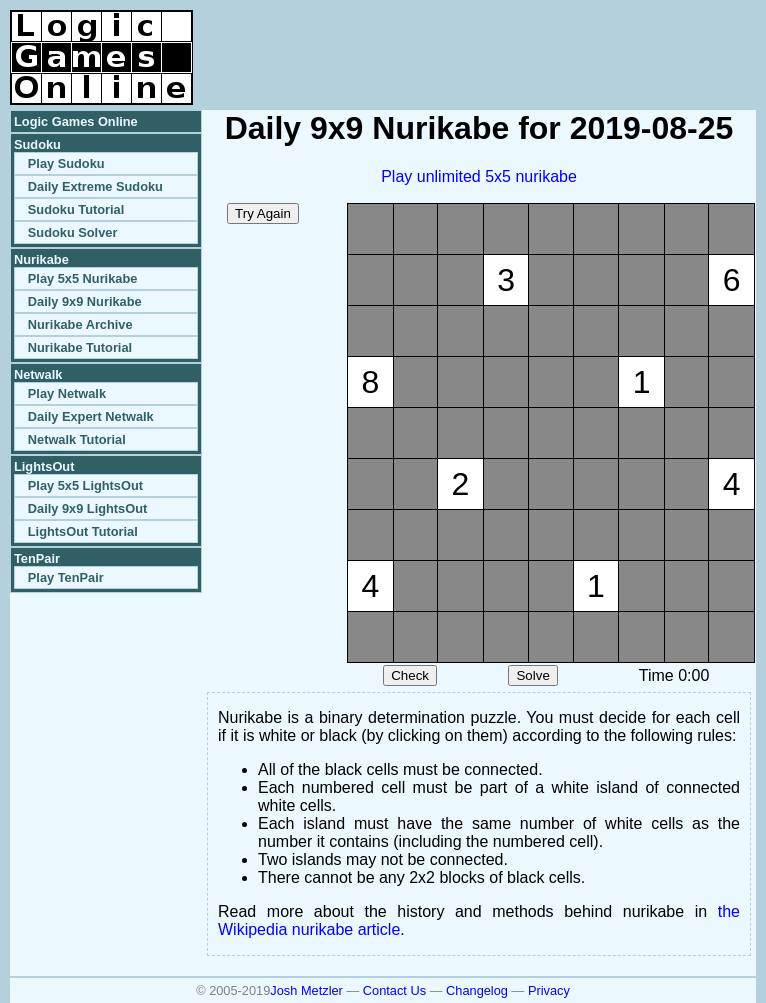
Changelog (477, 990)
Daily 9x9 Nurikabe (85, 301)
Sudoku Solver (73, 232)
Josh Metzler (306, 990)
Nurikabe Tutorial (80, 347)
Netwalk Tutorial (77, 439)
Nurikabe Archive (80, 324)
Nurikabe (41, 259)
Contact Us (394, 990)
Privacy (549, 990)
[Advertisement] (522, 40)
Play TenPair (66, 577)
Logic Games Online (76, 121)
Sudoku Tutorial (76, 209)
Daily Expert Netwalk (91, 416)
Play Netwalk (67, 393)
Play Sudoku (66, 163)
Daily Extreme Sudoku (95, 186)
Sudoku (37, 144)
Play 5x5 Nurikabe (83, 278)
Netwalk (38, 374)
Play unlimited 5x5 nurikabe (479, 176)
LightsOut (44, 466)
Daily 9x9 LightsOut (87, 508)
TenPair (37, 558)
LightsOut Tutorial (83, 531)
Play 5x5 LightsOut (85, 485)
